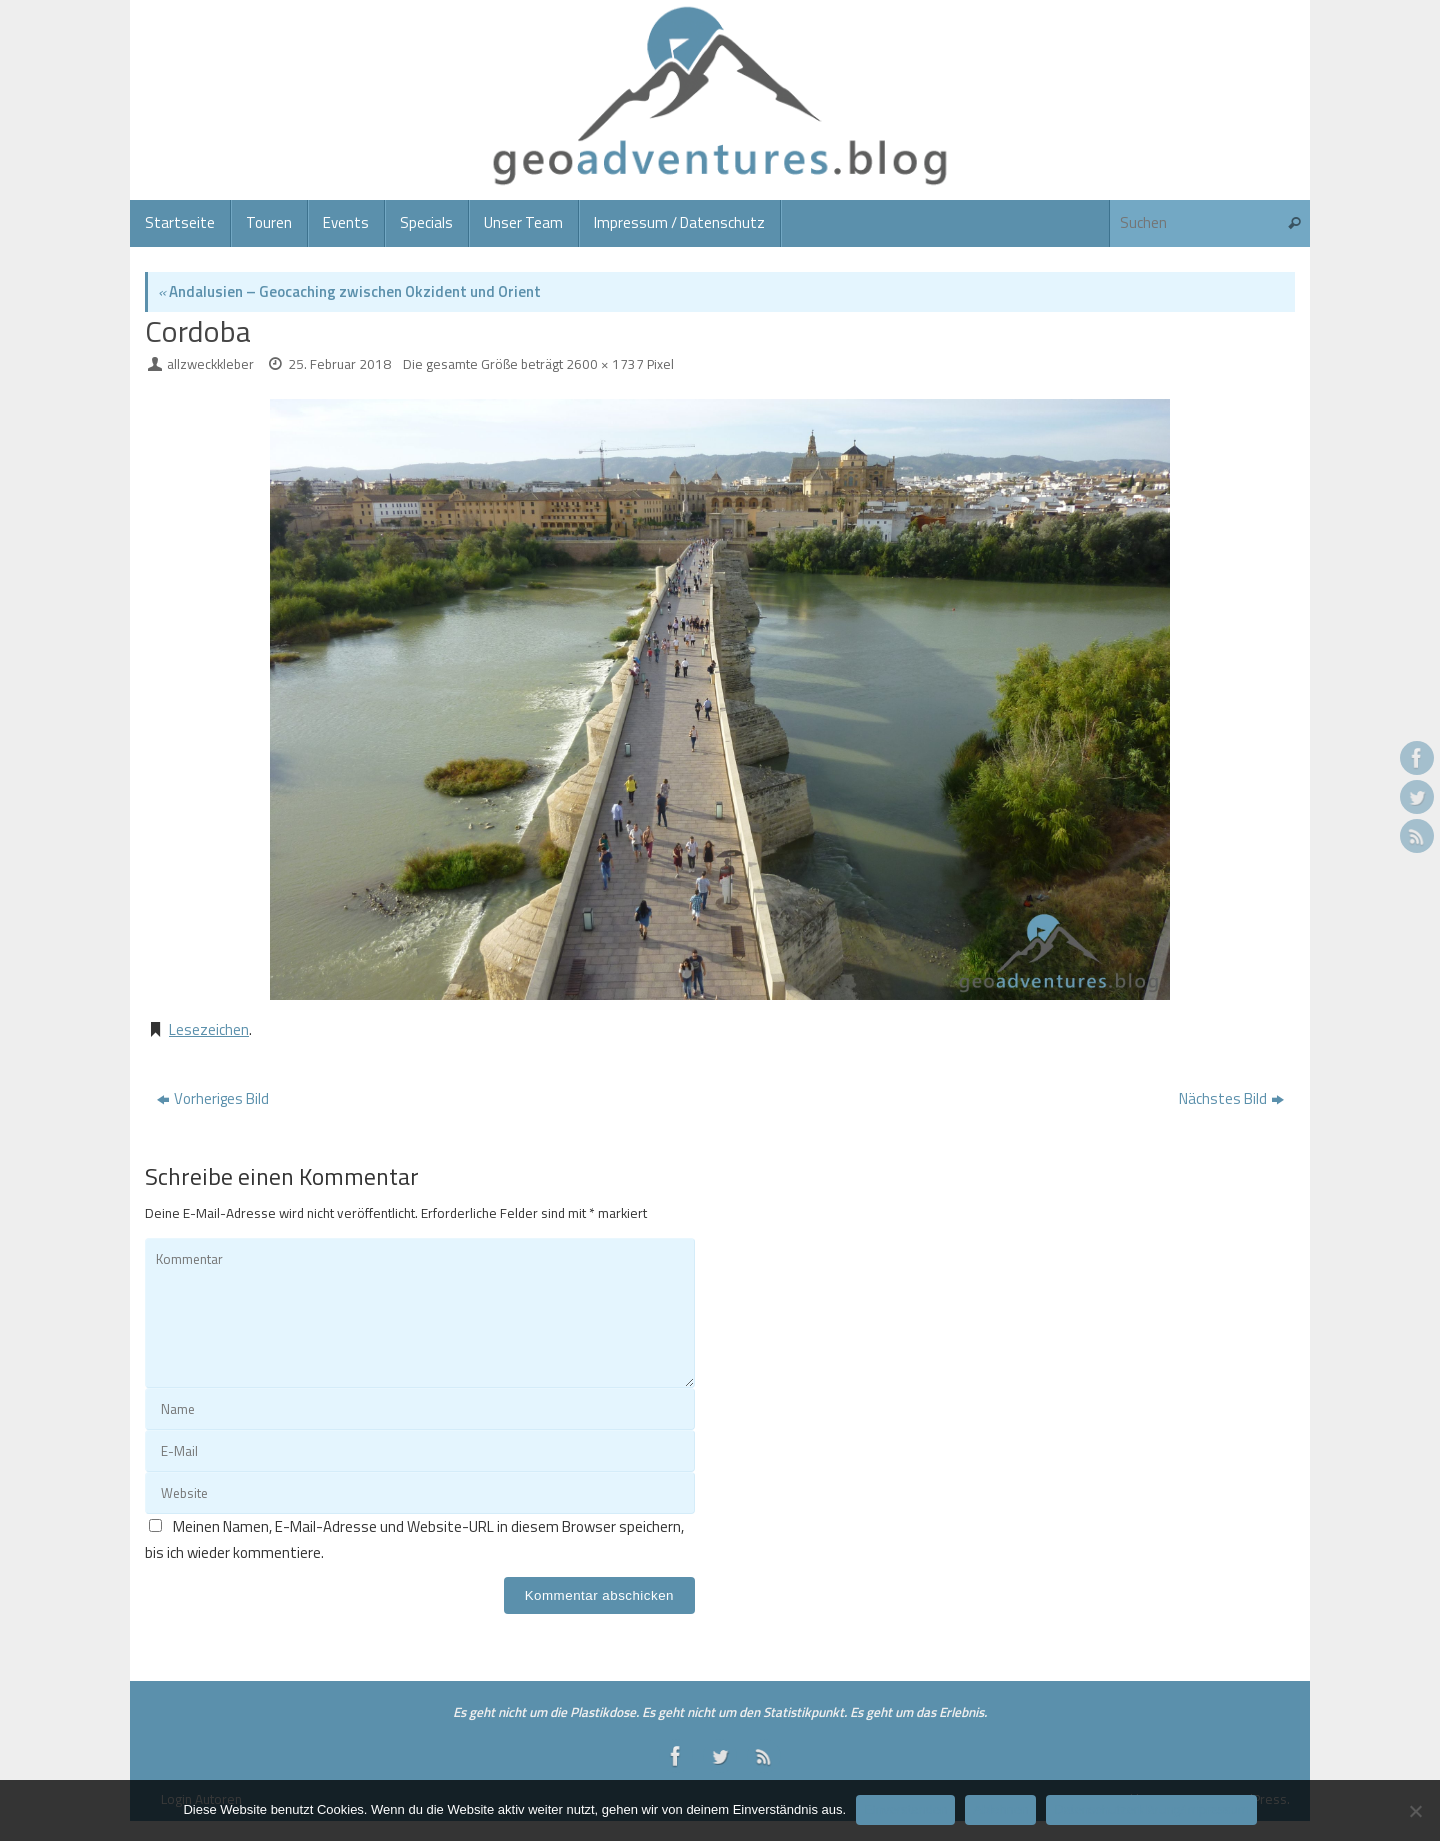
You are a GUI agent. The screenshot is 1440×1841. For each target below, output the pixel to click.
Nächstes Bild (1231, 1098)
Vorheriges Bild (213, 1098)
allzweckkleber (210, 364)
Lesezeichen (209, 1029)
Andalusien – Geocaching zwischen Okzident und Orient (349, 291)
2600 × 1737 (605, 364)
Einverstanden (905, 1809)
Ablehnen (1000, 1809)
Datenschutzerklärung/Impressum (1151, 1809)
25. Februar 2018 (339, 364)
